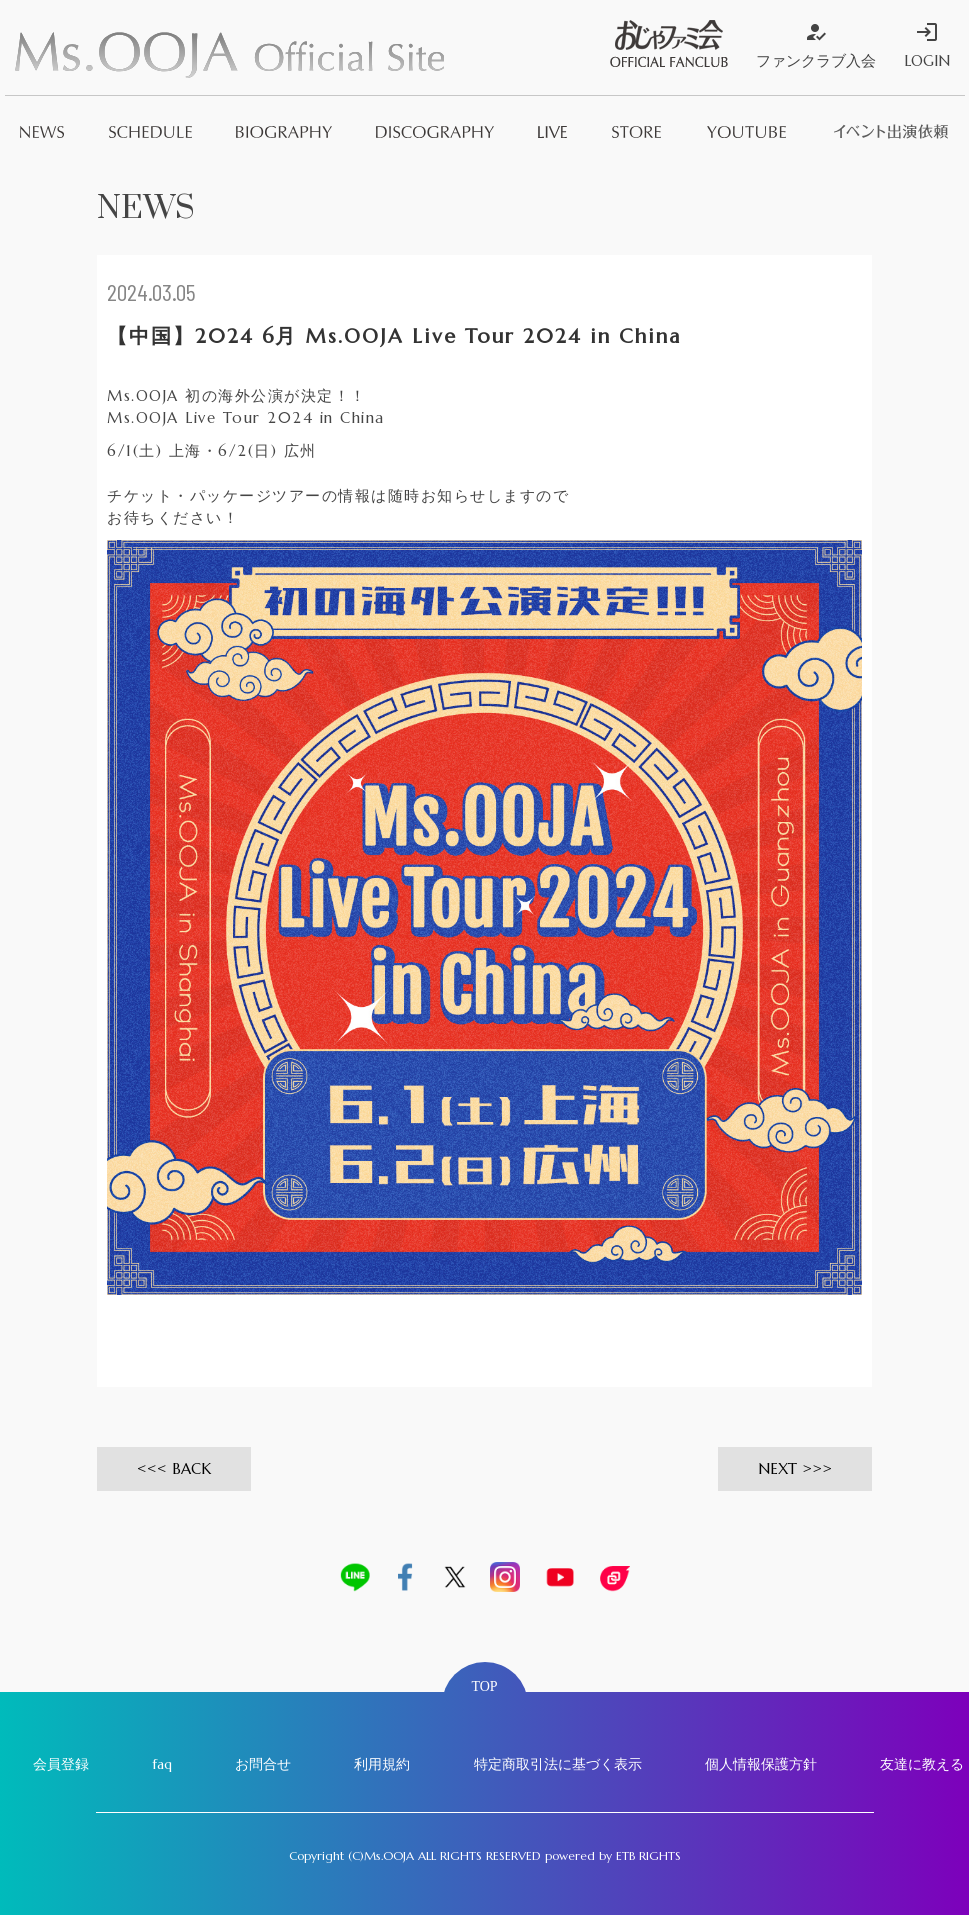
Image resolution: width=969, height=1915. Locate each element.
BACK (191, 1468)
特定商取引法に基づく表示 (558, 1764)
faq (162, 1764)
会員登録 (61, 1764)
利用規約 (382, 1764)
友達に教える (922, 1764)
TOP (484, 1686)
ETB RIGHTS (648, 1855)
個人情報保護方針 (761, 1764)
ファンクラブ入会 (816, 45)
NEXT (777, 1468)
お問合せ (263, 1764)
